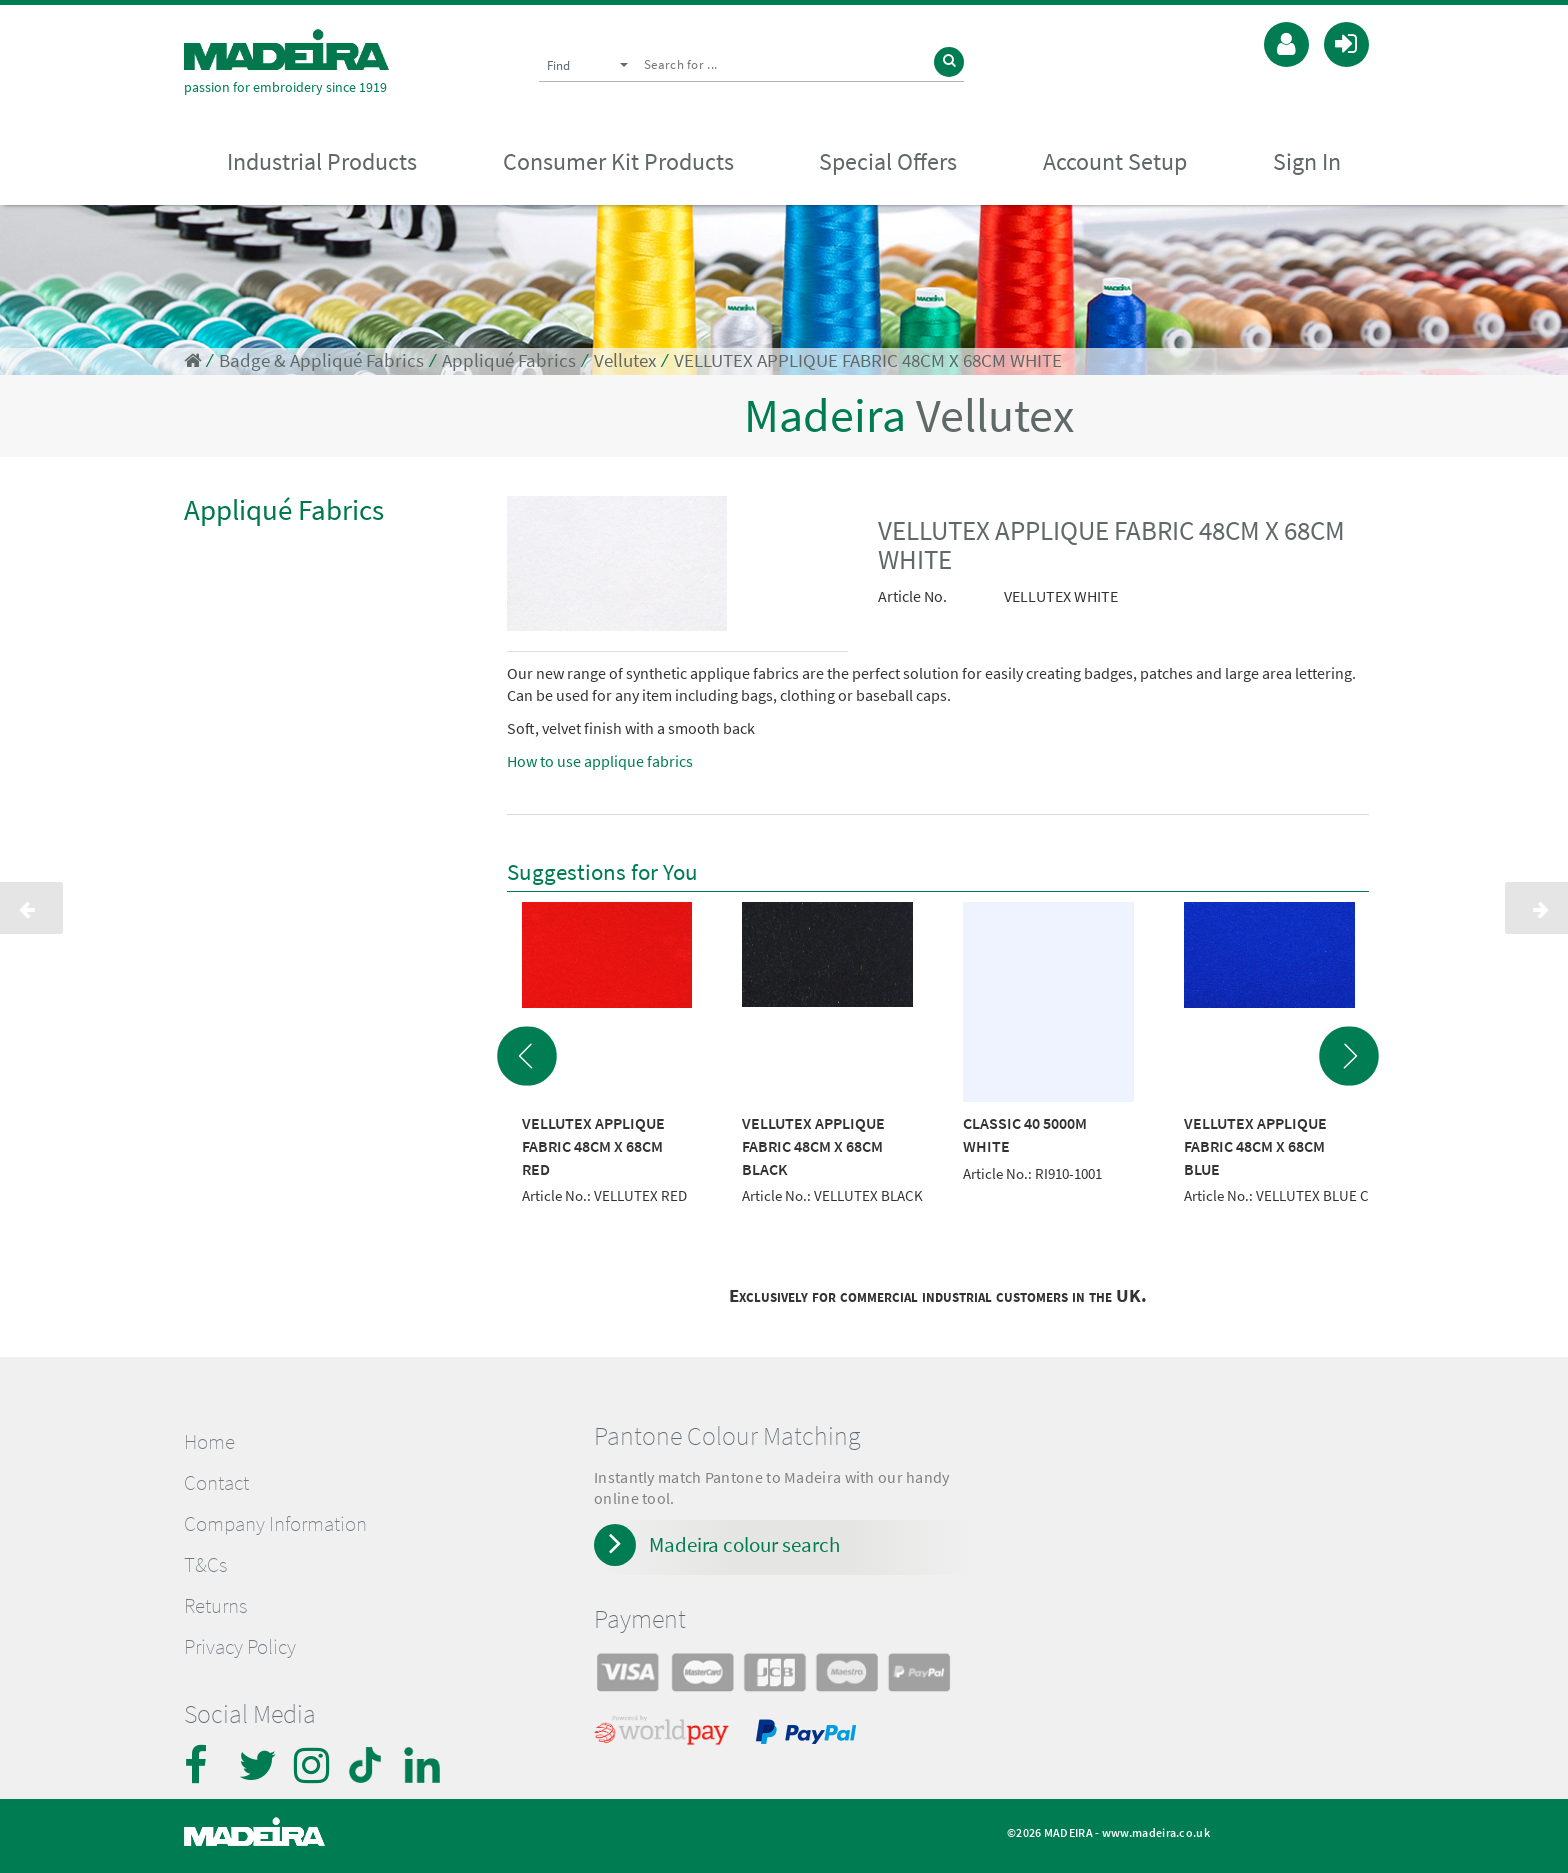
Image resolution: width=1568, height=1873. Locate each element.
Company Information (275, 1524)
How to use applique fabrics (600, 761)
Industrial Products (322, 161)
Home (209, 1442)
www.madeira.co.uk (1156, 1832)
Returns (215, 1606)
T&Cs (205, 1565)
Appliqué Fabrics (509, 360)
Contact (216, 1483)
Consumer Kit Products (618, 161)
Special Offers (888, 161)
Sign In (1307, 161)
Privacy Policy (240, 1647)
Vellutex (625, 360)
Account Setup (1115, 161)
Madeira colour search (744, 1544)
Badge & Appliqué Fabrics (321, 360)
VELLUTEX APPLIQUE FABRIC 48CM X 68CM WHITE (868, 360)
